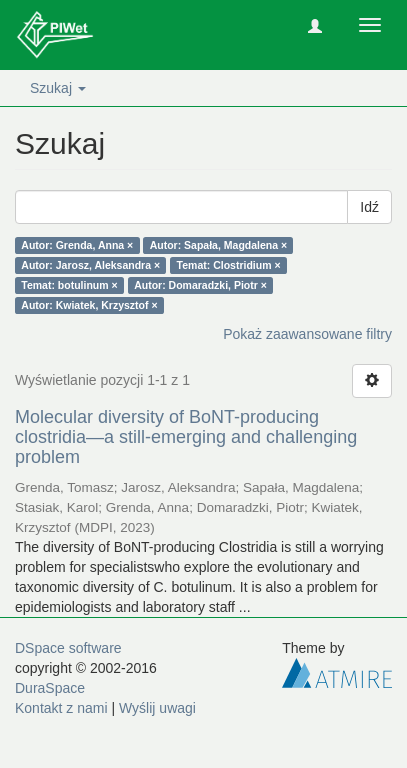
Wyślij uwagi (157, 708)
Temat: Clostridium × (229, 265)
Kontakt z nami (61, 708)
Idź (369, 207)
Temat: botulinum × (69, 285)
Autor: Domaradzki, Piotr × (200, 285)
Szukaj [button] (58, 88)
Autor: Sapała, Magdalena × (218, 245)
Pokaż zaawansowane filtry (307, 334)
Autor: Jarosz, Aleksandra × (90, 265)
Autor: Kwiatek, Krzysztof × (89, 305)
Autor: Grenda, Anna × (77, 245)
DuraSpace (50, 688)
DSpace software (68, 648)
